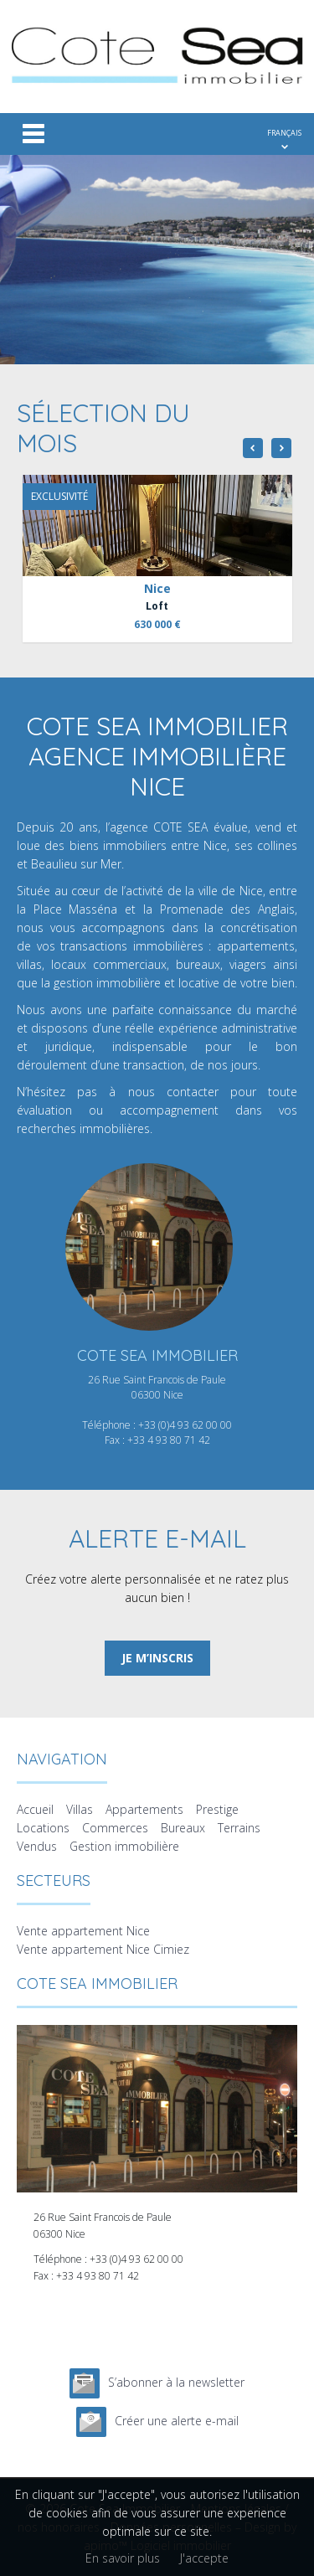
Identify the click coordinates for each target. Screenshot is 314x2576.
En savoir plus (122, 2558)
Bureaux (183, 1828)
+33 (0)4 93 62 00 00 (185, 1425)
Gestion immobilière (124, 1846)
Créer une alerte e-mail (177, 2421)
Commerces (115, 1828)
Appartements (144, 1809)
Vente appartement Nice (83, 1931)
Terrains (239, 1828)
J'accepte (204, 2558)
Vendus (37, 1846)
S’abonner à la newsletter (176, 2382)
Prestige (217, 1809)
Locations (43, 1828)
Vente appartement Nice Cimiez (103, 1949)
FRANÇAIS (284, 132)
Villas (79, 1809)
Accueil (35, 1809)
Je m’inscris (157, 1658)
